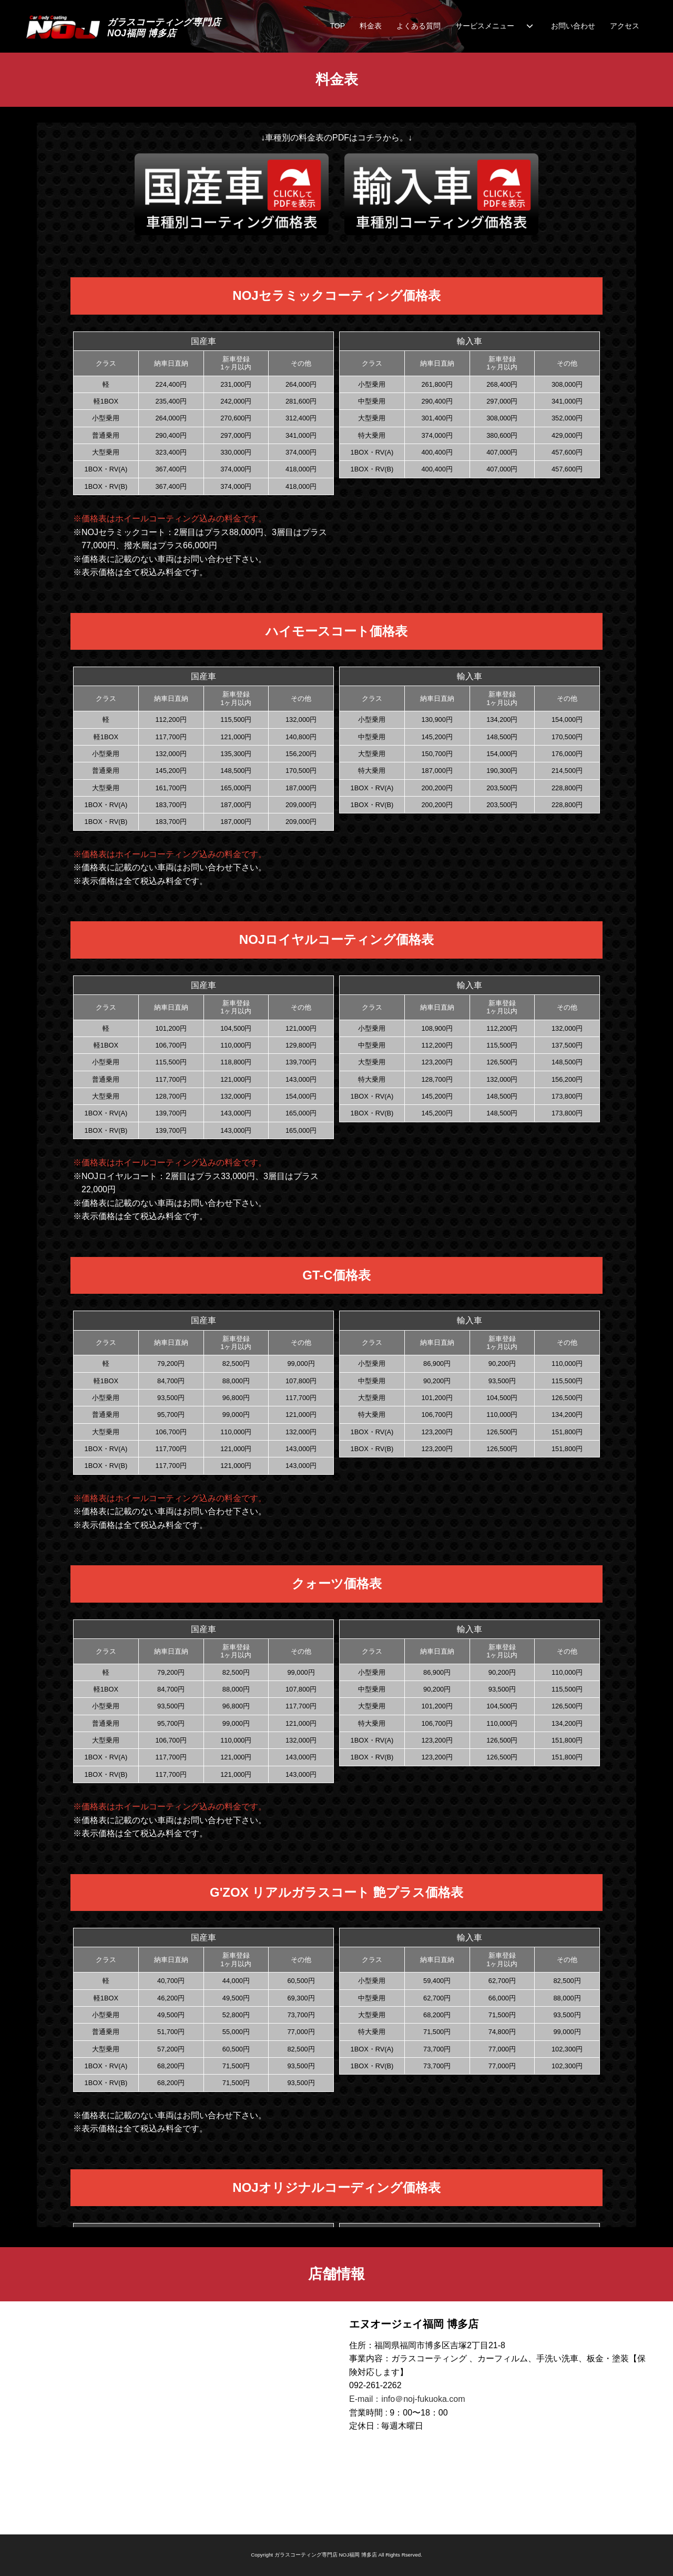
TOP (337, 26)
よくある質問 (418, 26)
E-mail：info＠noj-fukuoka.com (407, 2398)
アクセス (624, 26)
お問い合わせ (573, 26)
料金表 (371, 26)
